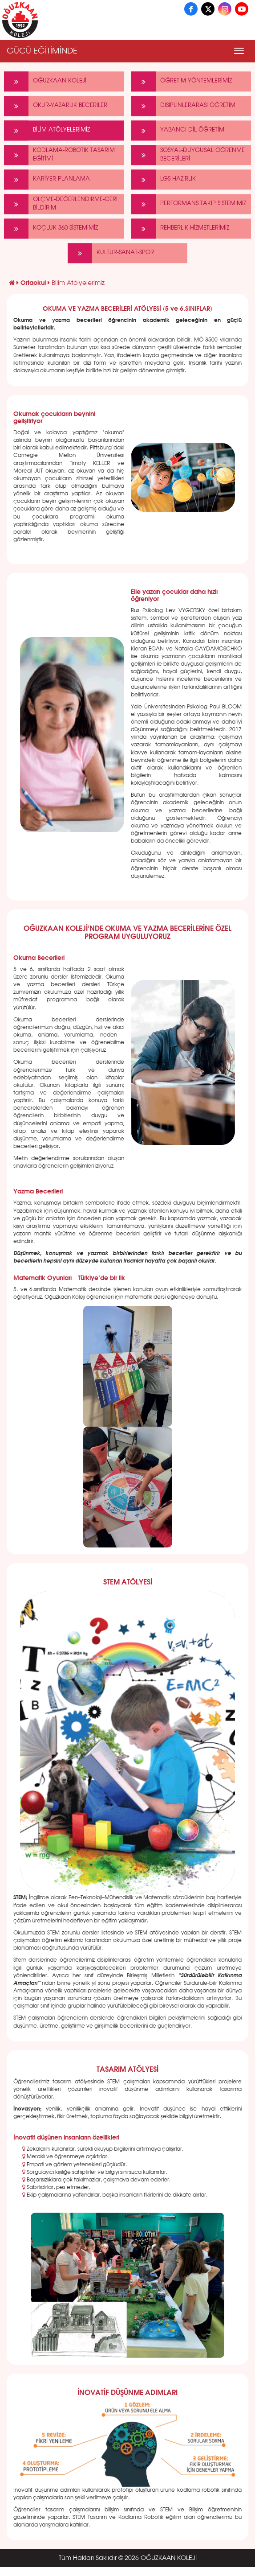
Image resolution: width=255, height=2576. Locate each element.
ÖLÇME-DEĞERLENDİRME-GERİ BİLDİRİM (60, 204)
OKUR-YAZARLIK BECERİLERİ (56, 106)
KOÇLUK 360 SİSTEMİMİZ (51, 228)
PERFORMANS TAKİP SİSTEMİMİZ (188, 204)
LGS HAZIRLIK (163, 179)
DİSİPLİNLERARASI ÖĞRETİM (183, 106)
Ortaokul (34, 283)
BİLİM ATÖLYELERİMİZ (47, 130)
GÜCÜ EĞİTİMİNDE (42, 51)
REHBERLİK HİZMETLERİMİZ (180, 228)
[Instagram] (224, 9)
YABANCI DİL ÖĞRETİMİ (178, 130)
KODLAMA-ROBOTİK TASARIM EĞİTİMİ (59, 155)
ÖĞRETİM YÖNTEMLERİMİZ (181, 81)
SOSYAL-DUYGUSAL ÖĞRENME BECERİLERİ (188, 155)
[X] (208, 9)
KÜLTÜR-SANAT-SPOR (111, 253)
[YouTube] (241, 9)
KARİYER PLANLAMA (47, 179)
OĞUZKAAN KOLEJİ (45, 81)
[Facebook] (191, 9)
